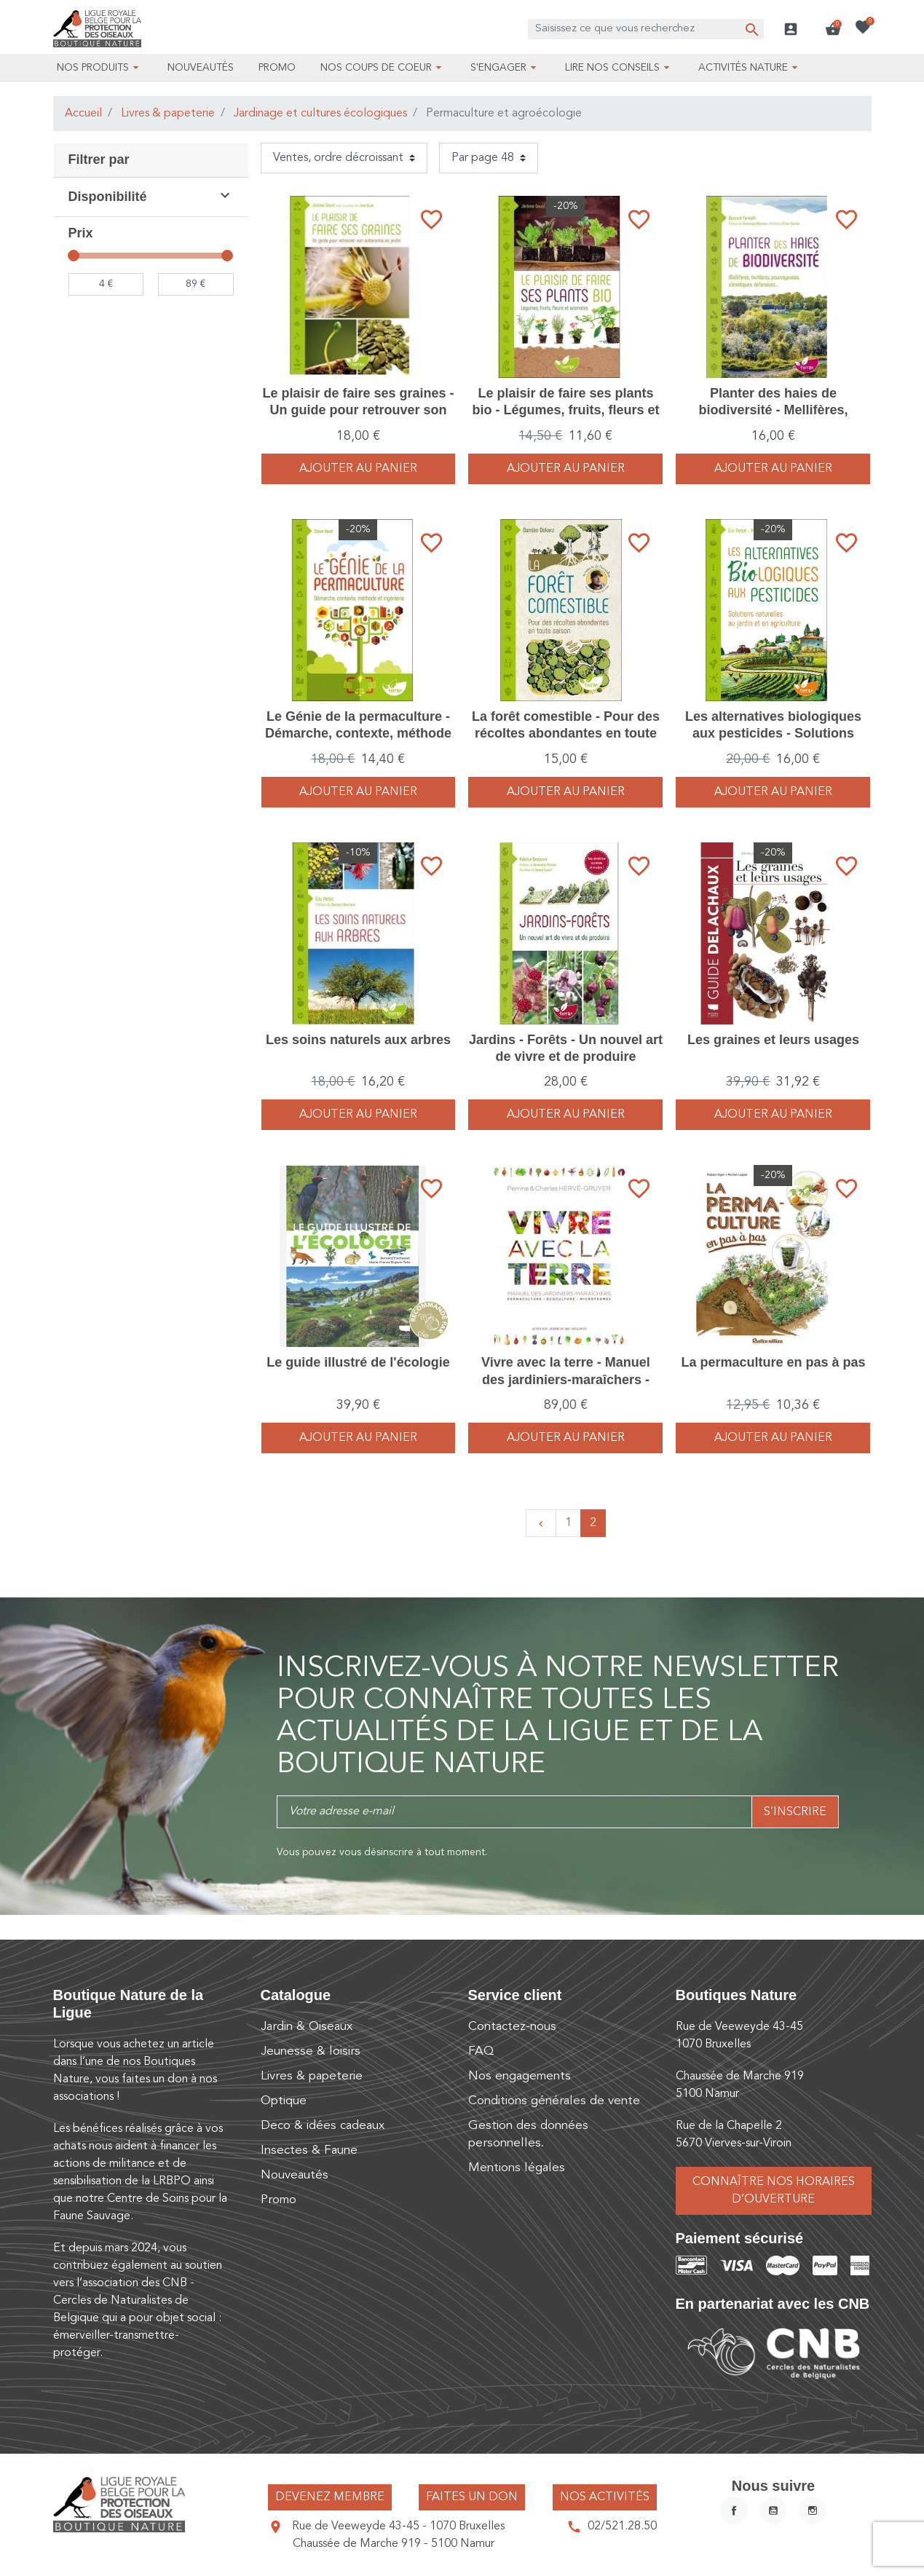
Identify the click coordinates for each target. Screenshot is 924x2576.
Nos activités (604, 2497)
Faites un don (472, 2497)
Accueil (83, 113)
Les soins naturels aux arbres (358, 1039)
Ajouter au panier (358, 469)
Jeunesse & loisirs (310, 2051)
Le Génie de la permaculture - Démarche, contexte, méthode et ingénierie (358, 733)
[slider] (74, 255)
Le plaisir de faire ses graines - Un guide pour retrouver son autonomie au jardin (358, 410)
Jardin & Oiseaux (306, 2026)
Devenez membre (329, 2497)
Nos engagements (519, 2076)
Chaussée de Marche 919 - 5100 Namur (393, 2544)
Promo (278, 2200)
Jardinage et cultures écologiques (320, 113)
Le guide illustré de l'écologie (357, 1362)
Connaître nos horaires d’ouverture (773, 2190)
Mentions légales (516, 2168)
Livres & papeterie (168, 113)
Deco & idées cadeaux (322, 2125)
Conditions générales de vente (554, 2101)
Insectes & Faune (309, 2150)
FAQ (481, 2051)
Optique (284, 2101)
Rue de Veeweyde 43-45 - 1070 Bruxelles (398, 2526)
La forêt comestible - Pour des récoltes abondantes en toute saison (566, 733)
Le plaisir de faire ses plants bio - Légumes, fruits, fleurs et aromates (565, 410)
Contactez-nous (512, 2026)
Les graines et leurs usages (773, 1039)
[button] (833, 29)
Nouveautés (294, 2175)
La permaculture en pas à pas (773, 1362)
